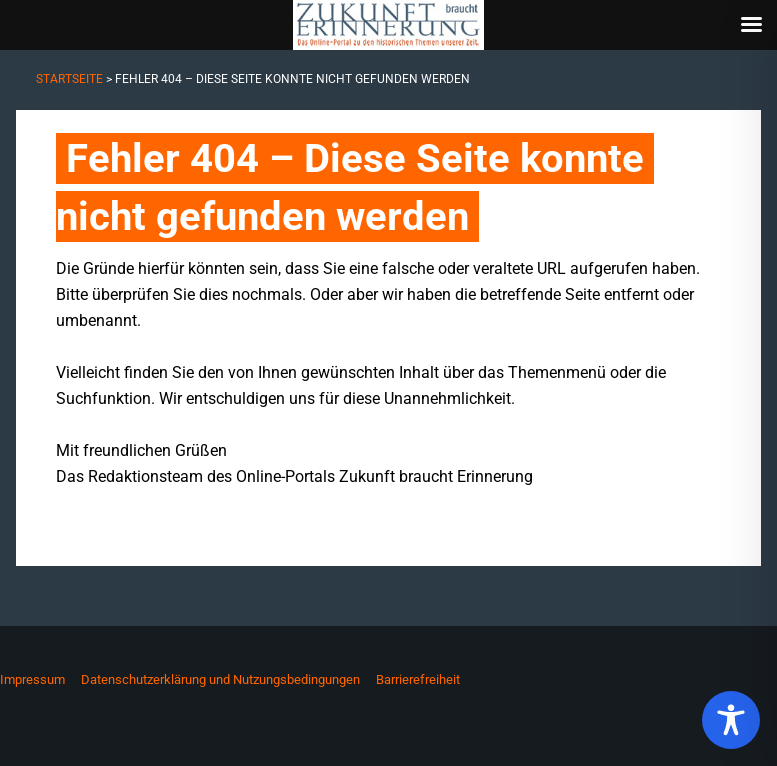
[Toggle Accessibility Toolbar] (731, 720)
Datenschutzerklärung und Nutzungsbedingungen (220, 679)
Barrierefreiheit (418, 679)
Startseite (69, 79)
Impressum (32, 679)
